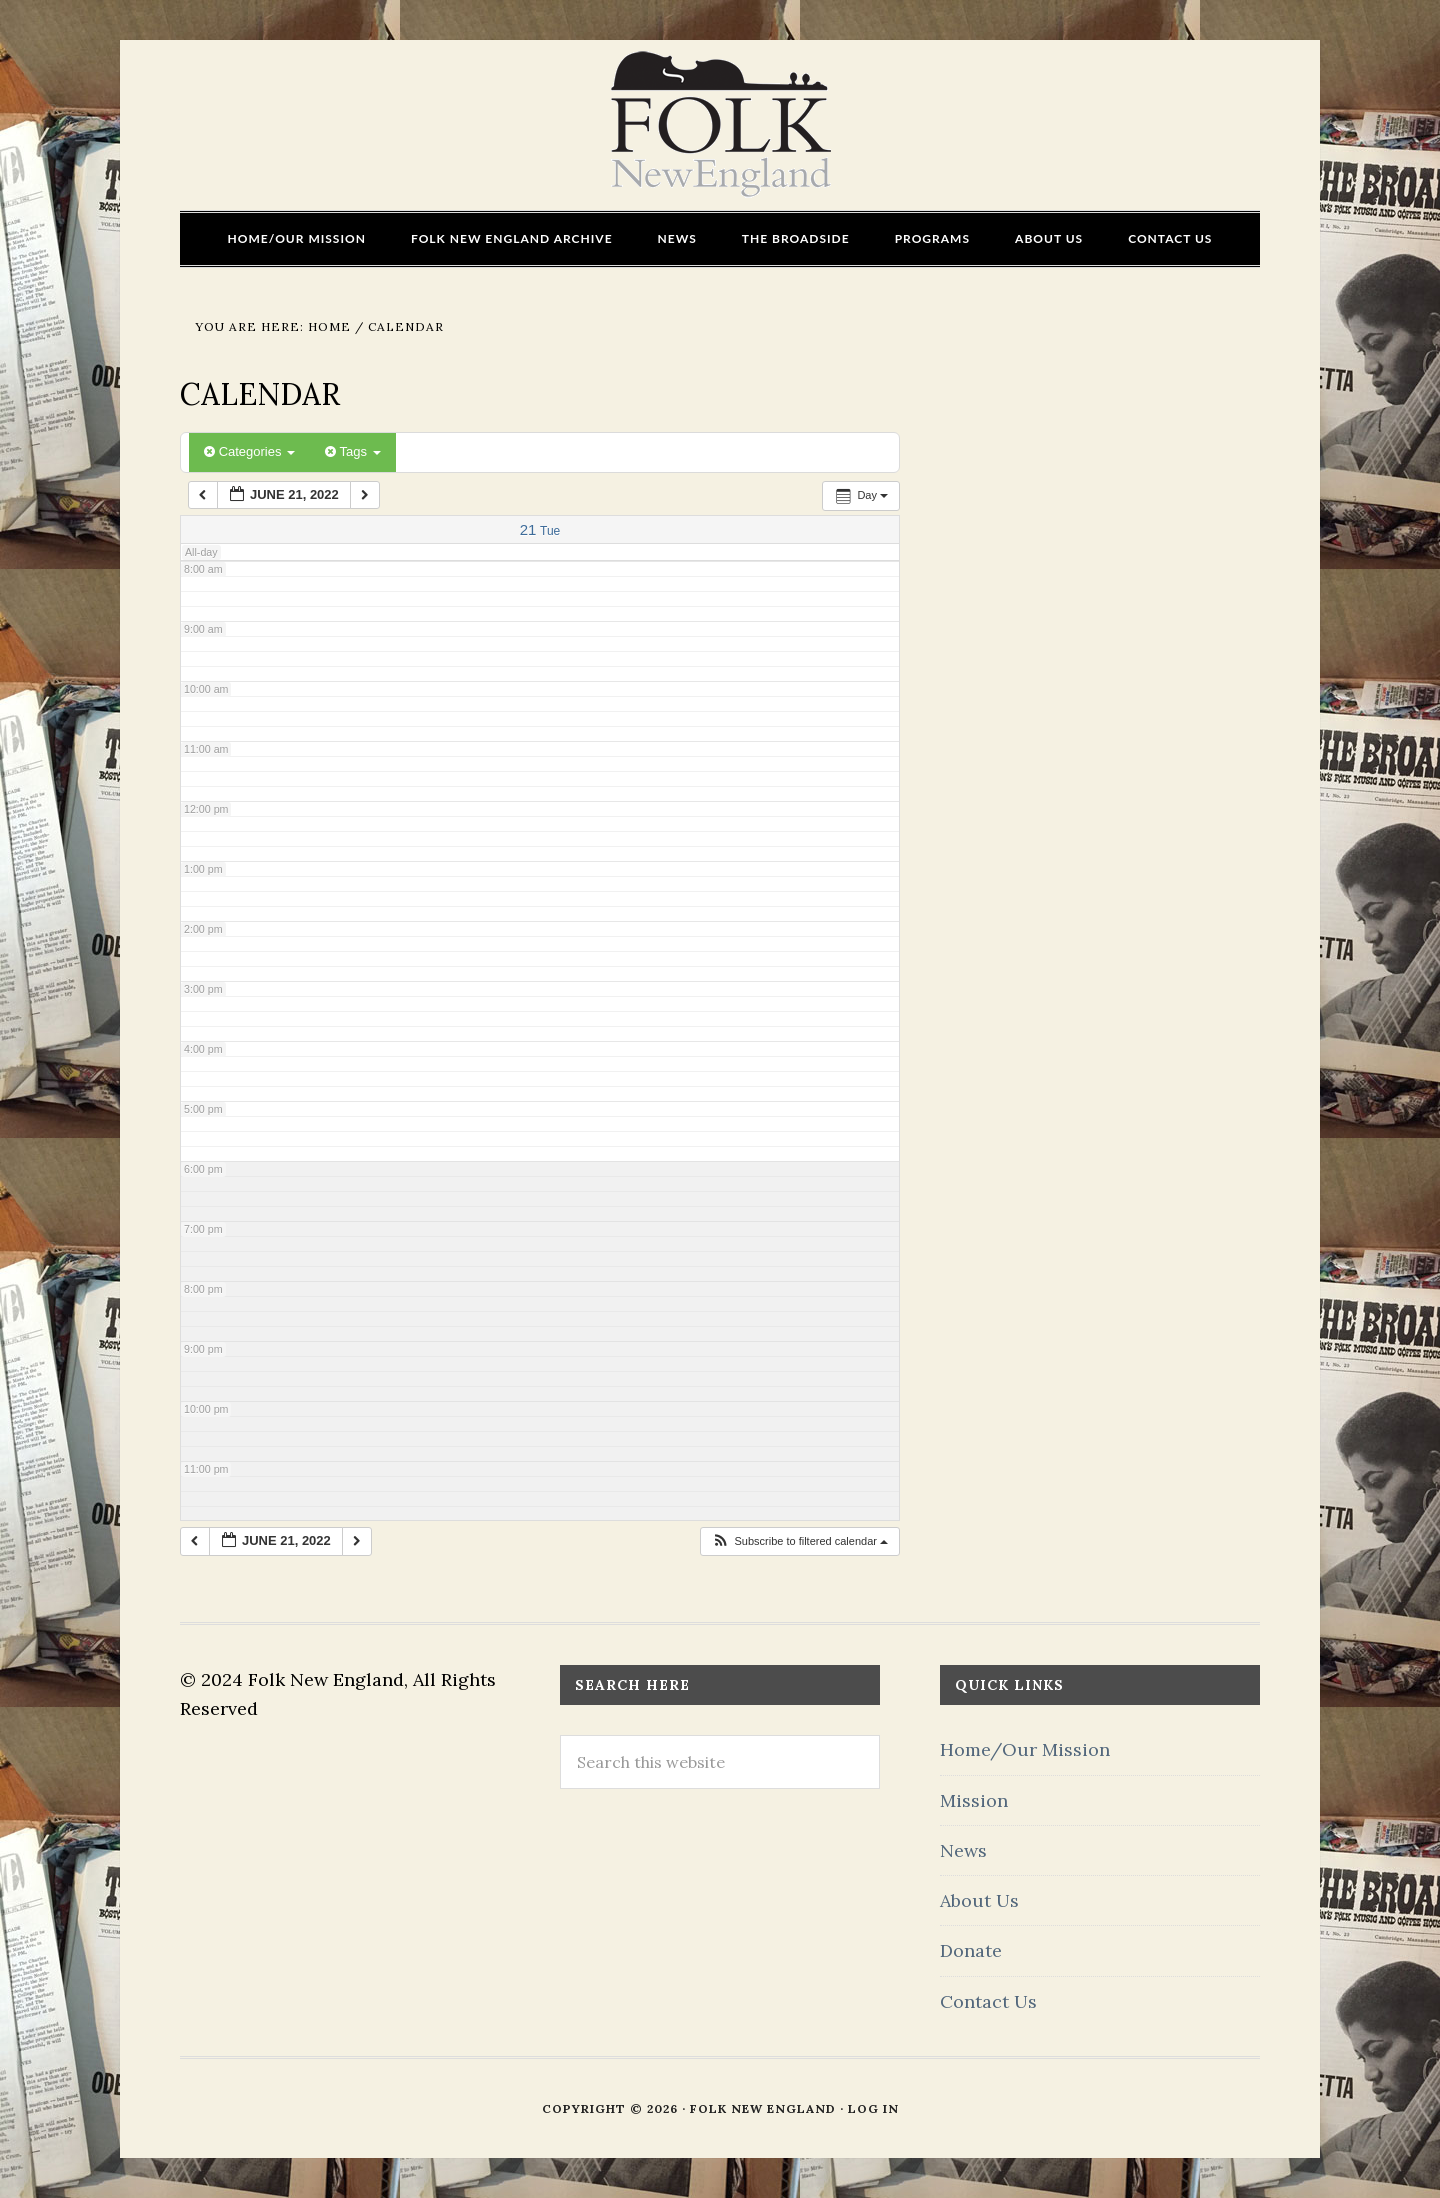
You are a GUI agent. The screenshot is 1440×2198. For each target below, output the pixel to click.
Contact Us (988, 2001)
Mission (974, 1800)
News (963, 1850)
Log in (873, 2108)
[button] (799, 1541)
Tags (352, 451)
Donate (971, 1950)
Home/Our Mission (1025, 1749)
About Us (979, 1900)
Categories (249, 451)
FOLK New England (720, 125)
